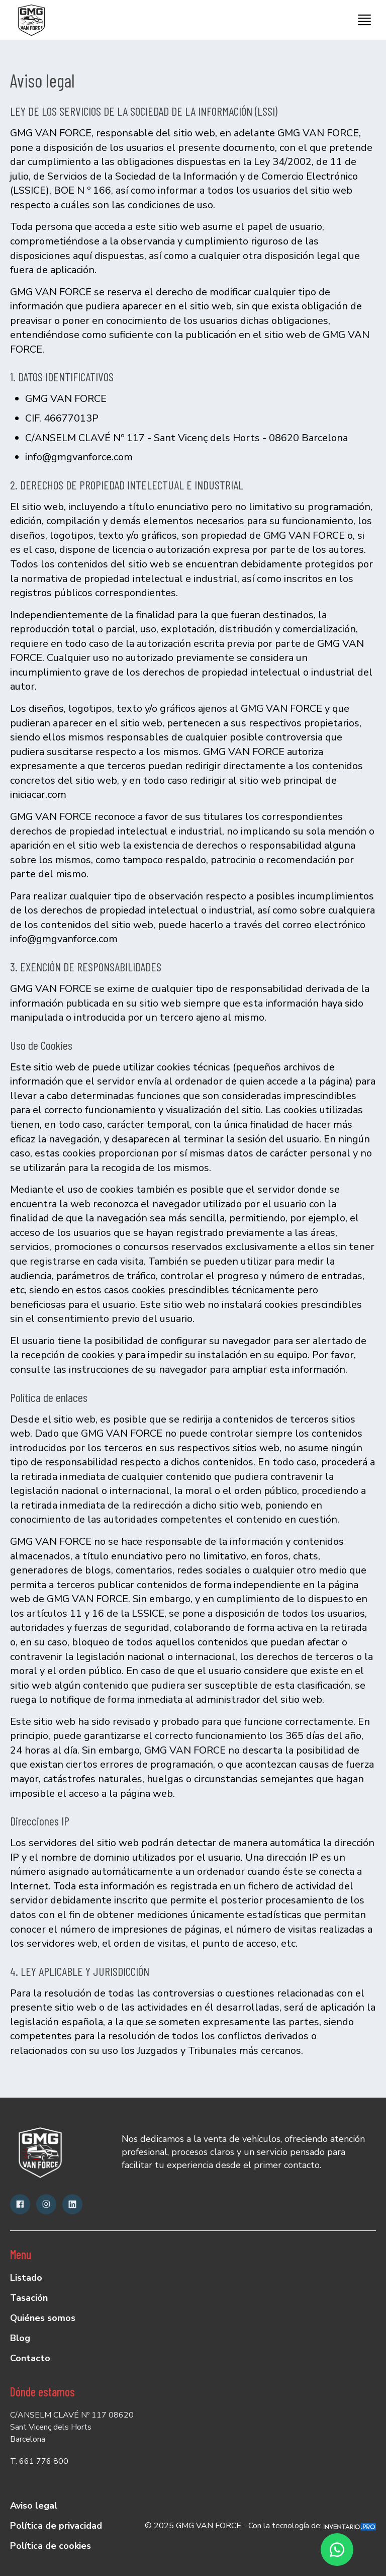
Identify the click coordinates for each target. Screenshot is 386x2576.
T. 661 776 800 (39, 2461)
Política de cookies (50, 2546)
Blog (20, 2338)
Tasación (29, 2298)
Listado (26, 2278)
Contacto (30, 2358)
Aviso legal (33, 2506)
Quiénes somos (42, 2318)
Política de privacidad (56, 2526)
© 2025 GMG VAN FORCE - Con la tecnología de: (260, 2525)
